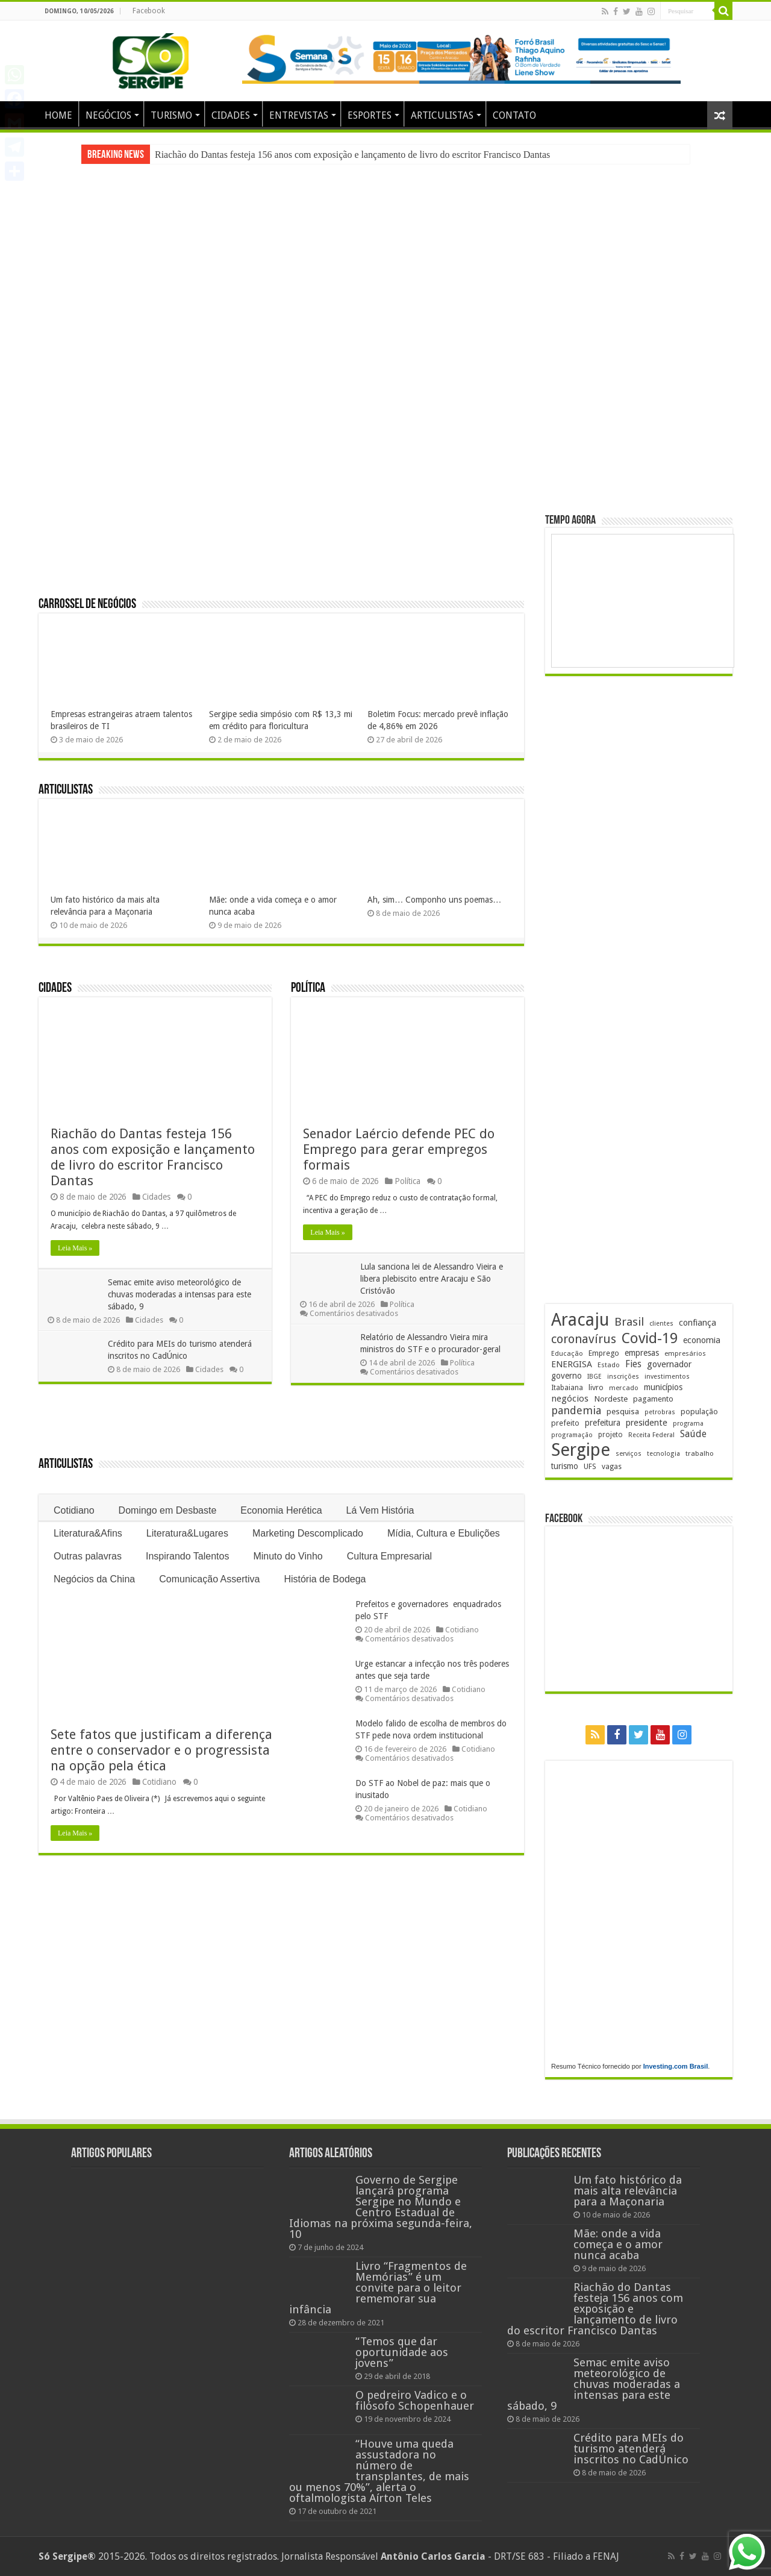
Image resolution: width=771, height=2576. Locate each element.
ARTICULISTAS (442, 115)
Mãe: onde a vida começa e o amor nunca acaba (618, 2244)
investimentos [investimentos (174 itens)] (667, 1376)
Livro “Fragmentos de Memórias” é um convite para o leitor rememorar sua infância (378, 2288)
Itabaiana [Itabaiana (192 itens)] (567, 1388)
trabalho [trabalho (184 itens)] (699, 1453)
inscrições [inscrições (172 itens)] (623, 1376)
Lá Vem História (380, 1510)
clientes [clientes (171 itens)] (661, 1323)
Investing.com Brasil (675, 2066)
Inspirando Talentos (187, 1556)
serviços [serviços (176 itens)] (628, 1454)
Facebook (149, 11)
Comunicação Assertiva (209, 1579)
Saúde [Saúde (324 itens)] (693, 1434)
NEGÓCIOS (108, 115)
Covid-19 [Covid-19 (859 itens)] (650, 1338)
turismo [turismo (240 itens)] (564, 1466)
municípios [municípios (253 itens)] (663, 1387)
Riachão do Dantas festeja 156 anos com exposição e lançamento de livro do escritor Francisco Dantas (352, 154)
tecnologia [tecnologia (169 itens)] (663, 1454)
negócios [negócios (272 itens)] (569, 1398)
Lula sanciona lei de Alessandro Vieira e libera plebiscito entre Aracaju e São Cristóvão (434, 1279)
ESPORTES (370, 115)
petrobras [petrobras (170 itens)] (660, 1412)
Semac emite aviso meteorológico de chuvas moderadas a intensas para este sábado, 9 (182, 1294)
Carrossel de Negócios (87, 605)
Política (308, 988)
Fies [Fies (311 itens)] (633, 1364)
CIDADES (230, 115)
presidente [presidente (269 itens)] (646, 1422)
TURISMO (171, 115)
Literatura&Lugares (187, 1533)
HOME (58, 115)
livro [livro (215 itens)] (596, 1387)
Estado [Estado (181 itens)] (609, 1365)
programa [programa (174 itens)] (688, 1423)
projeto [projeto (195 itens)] (610, 1435)
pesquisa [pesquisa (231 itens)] (623, 1411)
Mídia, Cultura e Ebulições (443, 1533)
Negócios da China (94, 1579)
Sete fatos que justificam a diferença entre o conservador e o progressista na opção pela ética (161, 1750)
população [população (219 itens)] (699, 1411)
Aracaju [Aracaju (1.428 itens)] (580, 1320)
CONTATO (514, 115)
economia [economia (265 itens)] (701, 1340)
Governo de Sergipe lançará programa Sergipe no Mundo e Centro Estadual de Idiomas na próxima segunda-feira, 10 (380, 2206)
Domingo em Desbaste (168, 1510)
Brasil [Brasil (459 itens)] (629, 1322)
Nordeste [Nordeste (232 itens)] (611, 1398)
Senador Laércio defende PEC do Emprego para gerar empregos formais (399, 1149)
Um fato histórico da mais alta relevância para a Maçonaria (627, 2190)
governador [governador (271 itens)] (669, 1364)
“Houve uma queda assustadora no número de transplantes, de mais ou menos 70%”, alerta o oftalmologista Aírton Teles (379, 2470)
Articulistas (66, 790)
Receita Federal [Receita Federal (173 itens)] (651, 1435)
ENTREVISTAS (298, 115)
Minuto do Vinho (287, 1556)
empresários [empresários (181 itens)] (685, 1353)
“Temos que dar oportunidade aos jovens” (401, 2352)
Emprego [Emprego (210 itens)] (603, 1353)
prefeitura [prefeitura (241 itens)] (602, 1422)
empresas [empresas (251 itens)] (642, 1353)
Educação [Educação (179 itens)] (567, 1353)
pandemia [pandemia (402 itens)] (576, 1410)
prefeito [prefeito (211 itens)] (565, 1422)
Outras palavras (88, 1556)
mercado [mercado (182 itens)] (623, 1388)
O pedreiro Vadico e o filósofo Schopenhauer (414, 2400)
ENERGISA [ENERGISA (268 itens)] (571, 1364)
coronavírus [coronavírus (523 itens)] (583, 1339)
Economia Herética (281, 1510)
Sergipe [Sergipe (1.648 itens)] (580, 1450)
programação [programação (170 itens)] (572, 1435)
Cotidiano (74, 1510)
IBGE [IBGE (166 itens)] (594, 1376)
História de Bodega (325, 1579)
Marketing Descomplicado (307, 1533)
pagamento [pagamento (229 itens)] (653, 1398)
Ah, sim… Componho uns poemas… (434, 899)
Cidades (55, 988)
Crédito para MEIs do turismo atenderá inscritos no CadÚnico (630, 2448)
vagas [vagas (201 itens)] (612, 1466)
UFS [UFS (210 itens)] (590, 1466)
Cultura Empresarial (389, 1556)
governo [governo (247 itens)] (566, 1375)
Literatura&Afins (88, 1533)
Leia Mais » (75, 1248)
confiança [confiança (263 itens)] (697, 1322)
